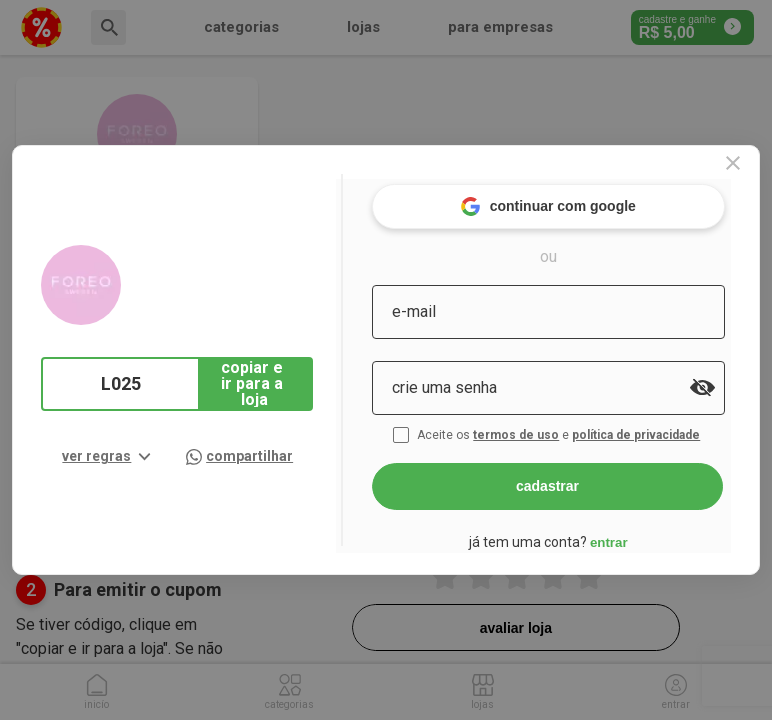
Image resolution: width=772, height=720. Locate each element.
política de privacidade (664, 428)
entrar (634, 535)
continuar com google (573, 199)
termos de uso (544, 428)
